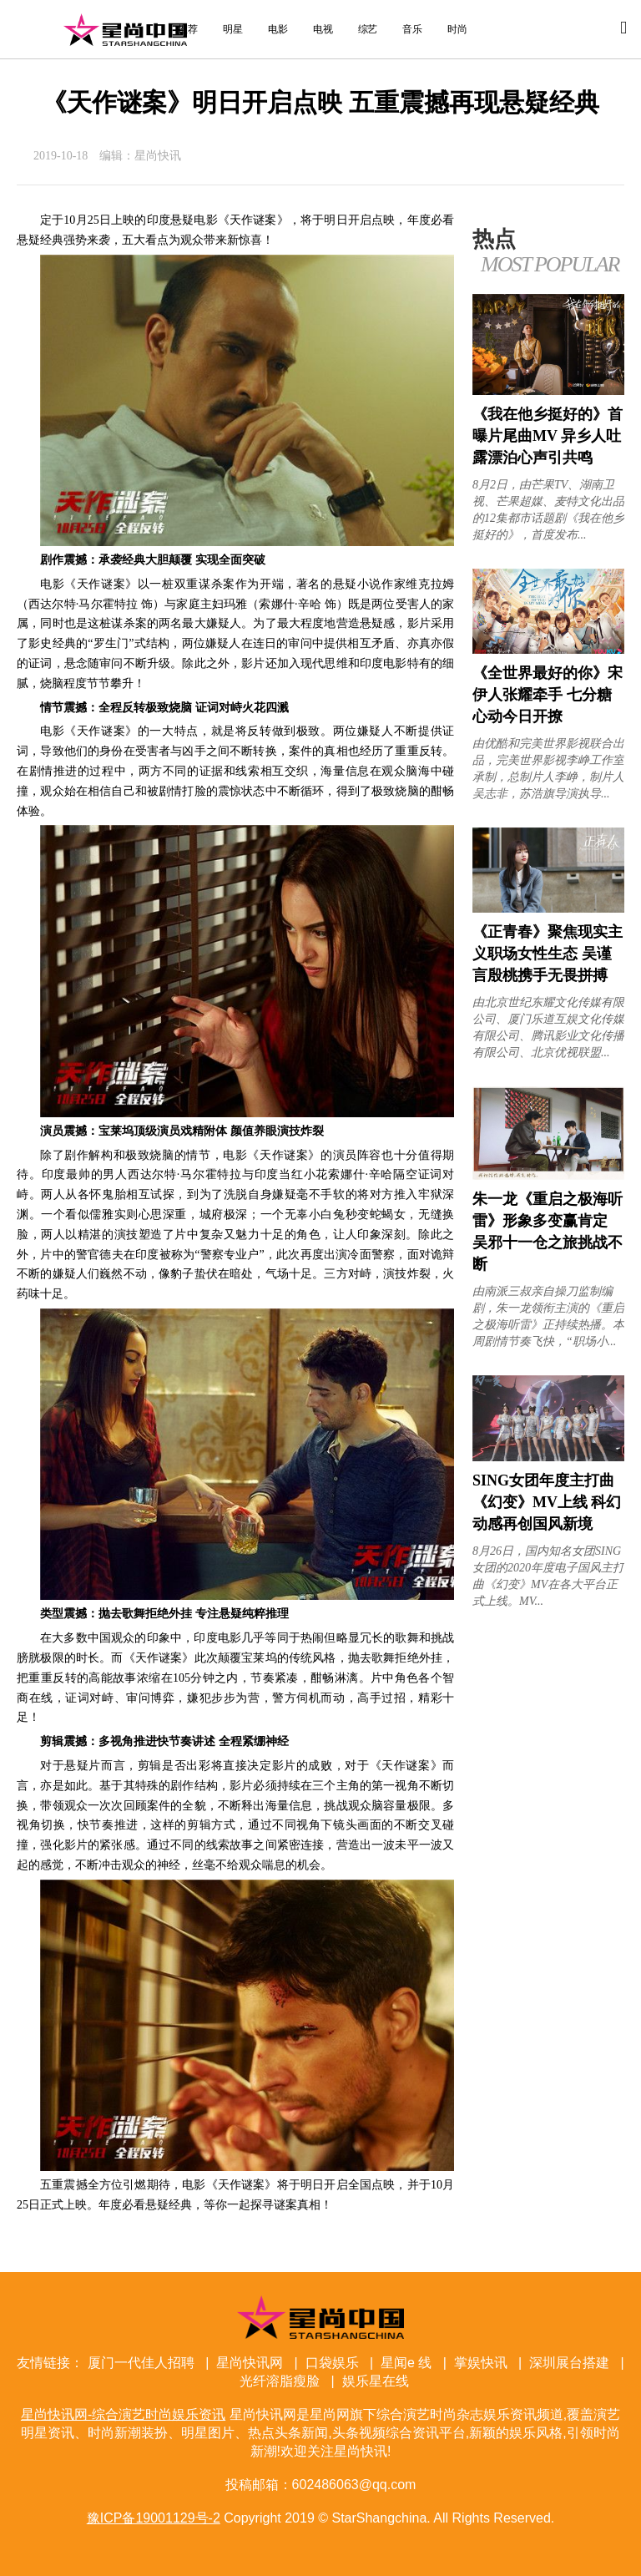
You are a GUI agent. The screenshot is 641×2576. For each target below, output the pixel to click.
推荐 (188, 29)
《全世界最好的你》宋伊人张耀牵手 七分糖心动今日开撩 (547, 695)
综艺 (368, 29)
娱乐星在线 (375, 2381)
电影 (278, 29)
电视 (323, 29)
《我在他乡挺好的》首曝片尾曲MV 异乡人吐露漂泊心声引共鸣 (547, 436)
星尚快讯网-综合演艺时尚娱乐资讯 (125, 29)
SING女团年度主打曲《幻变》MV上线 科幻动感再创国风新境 (547, 1502)
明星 (233, 29)
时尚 (457, 29)
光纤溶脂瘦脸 (280, 2381)
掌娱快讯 (480, 2363)
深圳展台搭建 (569, 2363)
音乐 (412, 29)
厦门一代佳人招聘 (141, 2363)
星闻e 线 (406, 2363)
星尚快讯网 (249, 2363)
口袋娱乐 (332, 2363)
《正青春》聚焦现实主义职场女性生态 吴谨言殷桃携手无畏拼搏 (547, 954)
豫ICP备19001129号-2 (153, 2518)
